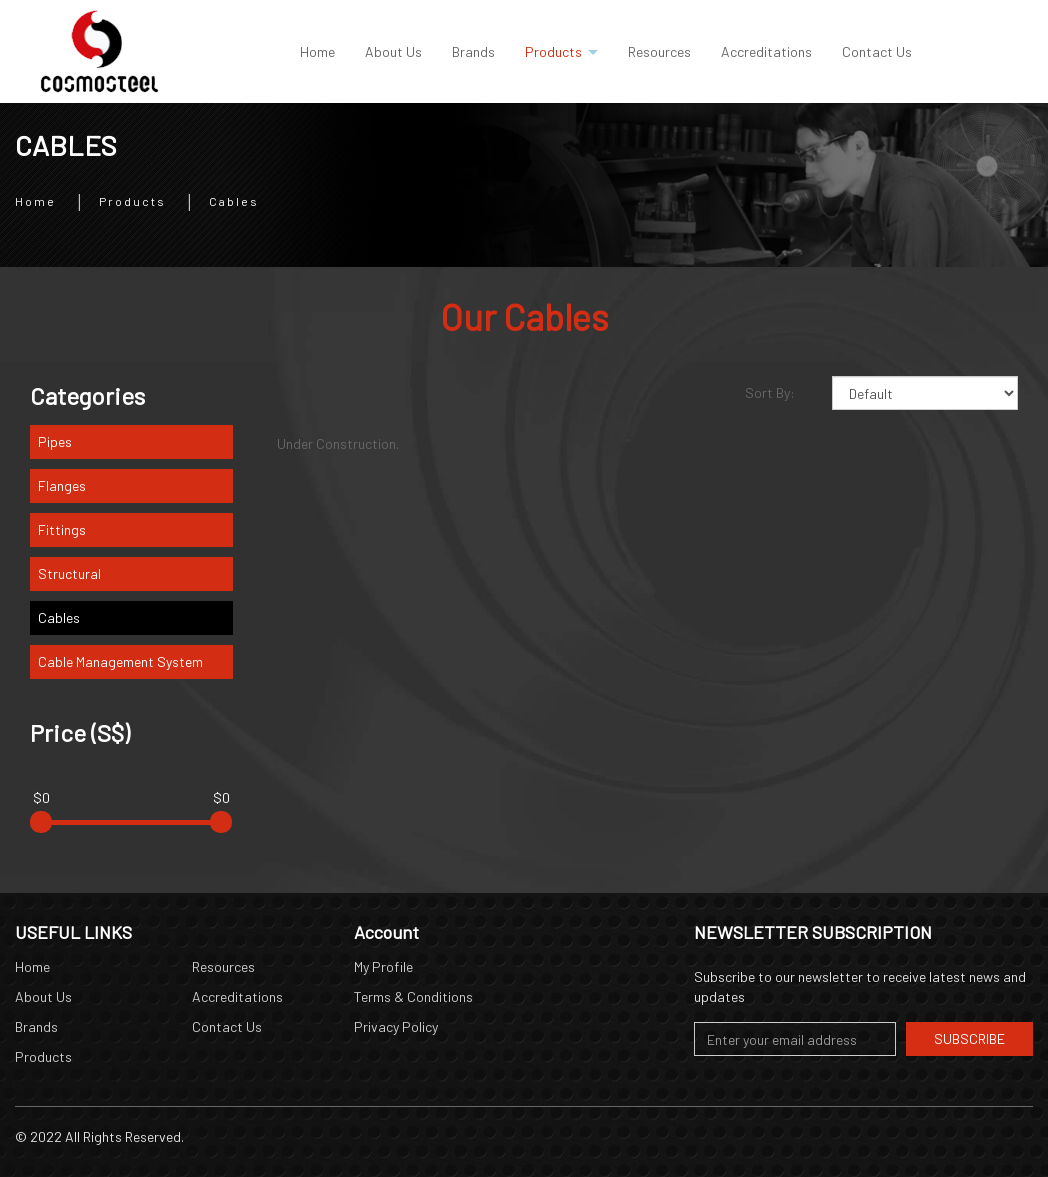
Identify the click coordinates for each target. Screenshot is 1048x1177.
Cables (234, 200)
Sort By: (770, 392)
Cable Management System (120, 661)
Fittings (62, 529)
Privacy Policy (396, 1026)
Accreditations (237, 996)
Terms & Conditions (413, 996)
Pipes (55, 441)
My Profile (383, 966)
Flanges (62, 485)
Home (35, 200)
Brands (36, 1026)
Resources (223, 966)
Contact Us (227, 1026)
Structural (69, 573)
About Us (43, 996)
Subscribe (969, 1038)
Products (132, 200)
